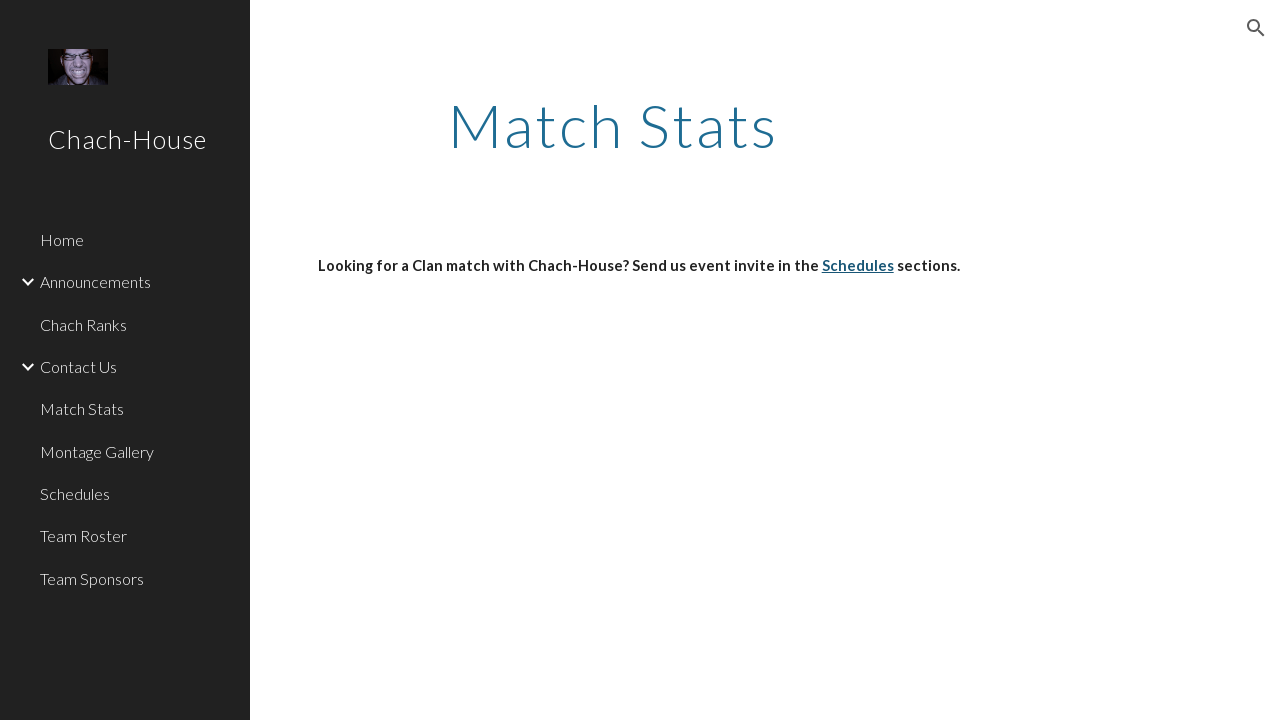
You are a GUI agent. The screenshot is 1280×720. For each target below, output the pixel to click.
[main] (613, 125)
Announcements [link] (95, 281)
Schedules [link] (75, 493)
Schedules (858, 265)
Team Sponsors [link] (92, 578)
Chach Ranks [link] (83, 324)
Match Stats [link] (82, 408)
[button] (1256, 28)
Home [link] (62, 239)
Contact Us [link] (78, 366)
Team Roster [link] (83, 535)
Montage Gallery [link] (97, 451)
